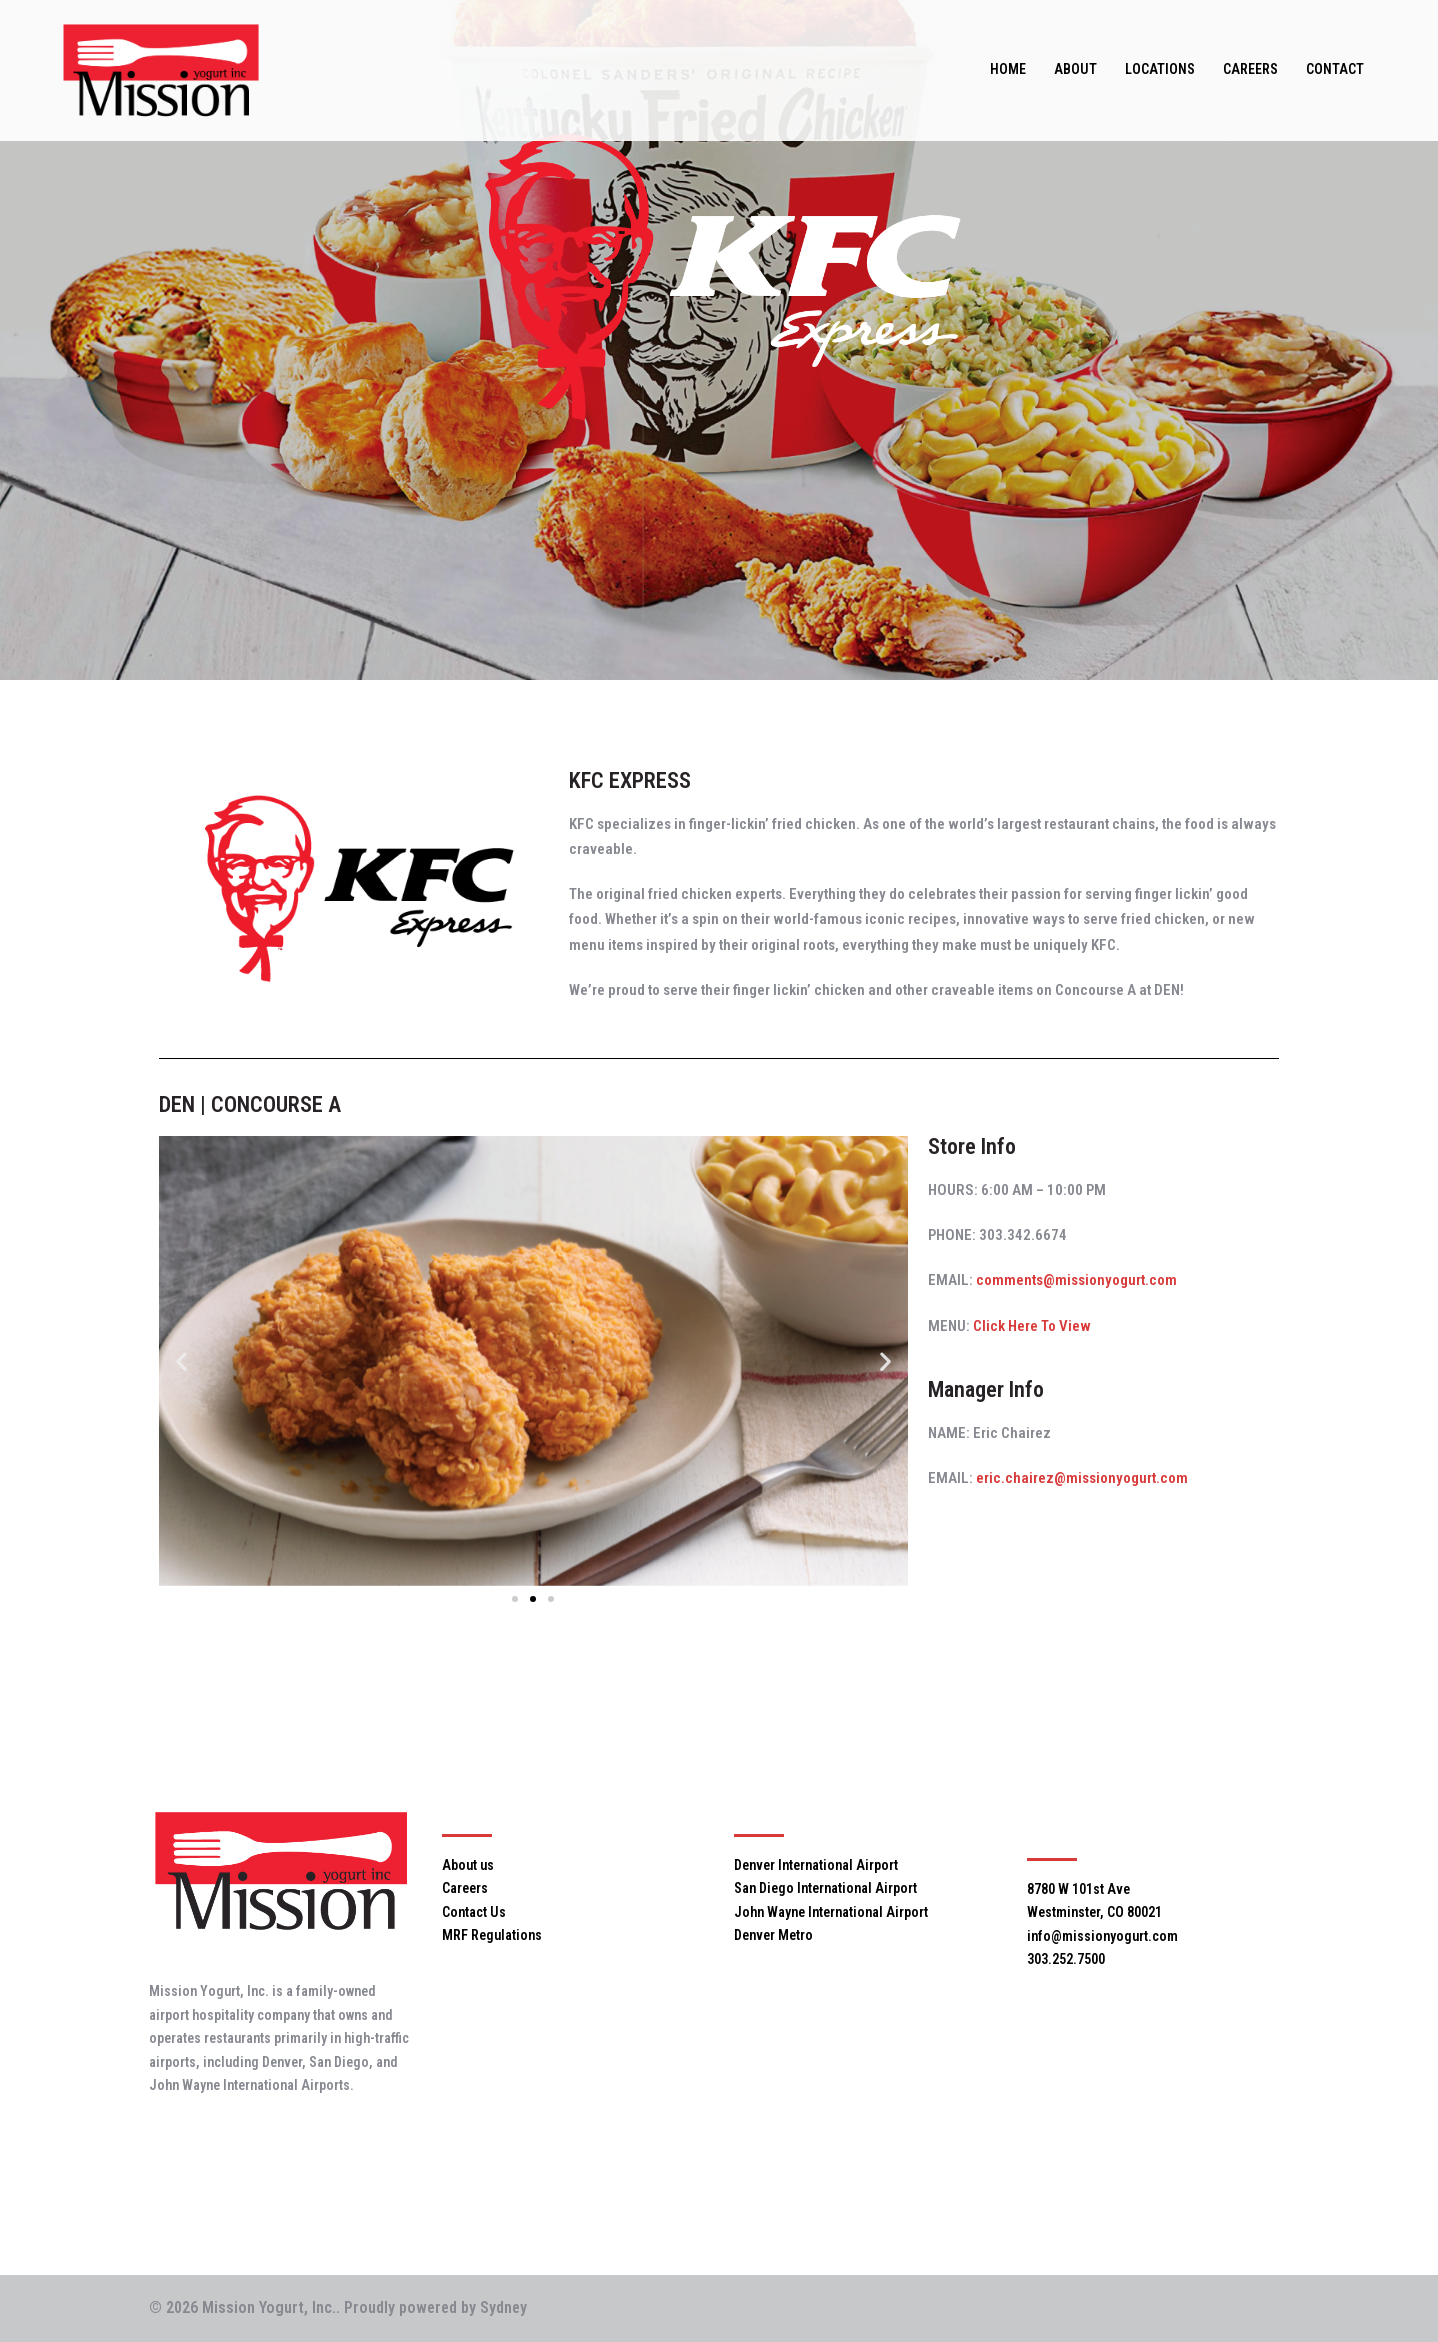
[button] (181, 1360)
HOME (1008, 69)
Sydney (503, 2307)
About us (468, 1865)
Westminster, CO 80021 (1094, 1912)
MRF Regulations (492, 1935)
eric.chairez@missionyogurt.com (1082, 1478)
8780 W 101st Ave (1078, 1889)
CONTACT (1335, 69)
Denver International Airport (816, 1865)
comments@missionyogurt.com (1076, 1280)
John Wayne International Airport (831, 1912)
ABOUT (1075, 69)
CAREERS (1250, 69)
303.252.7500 (1066, 1959)
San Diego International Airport (825, 1888)
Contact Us (474, 1912)
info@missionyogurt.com (1102, 1936)
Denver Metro (773, 1935)
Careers (465, 1888)
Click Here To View (1032, 1326)
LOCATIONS (1160, 69)
